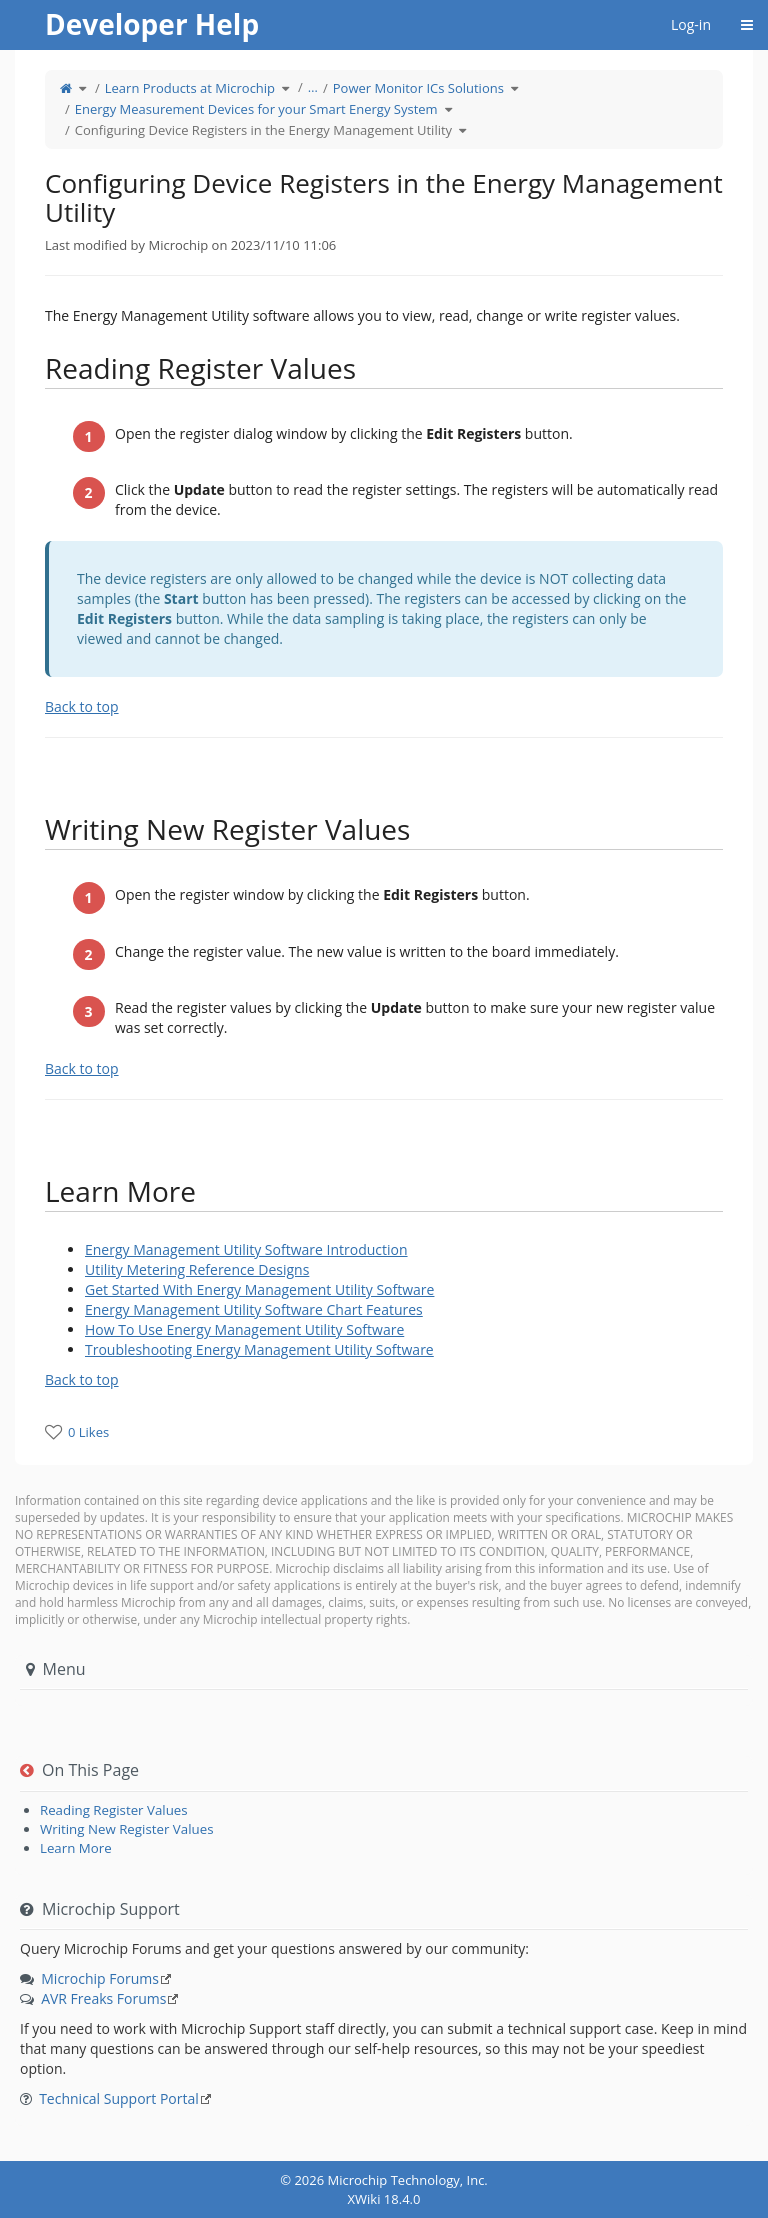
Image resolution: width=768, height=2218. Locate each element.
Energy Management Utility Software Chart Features (254, 1309)
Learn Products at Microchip (190, 88)
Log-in (691, 24)
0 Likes (88, 1432)
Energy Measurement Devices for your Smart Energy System (256, 109)
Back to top (82, 706)
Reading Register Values (114, 1810)
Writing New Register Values (127, 1829)
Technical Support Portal (119, 2098)
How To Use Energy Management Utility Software (244, 1329)
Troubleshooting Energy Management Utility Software (259, 1349)
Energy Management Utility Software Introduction (246, 1249)
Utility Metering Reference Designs (197, 1269)
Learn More (76, 1848)
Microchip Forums (100, 1978)
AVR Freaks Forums (103, 1998)
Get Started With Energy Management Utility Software (259, 1289)
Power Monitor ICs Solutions (418, 88)
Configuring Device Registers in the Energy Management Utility (263, 130)
